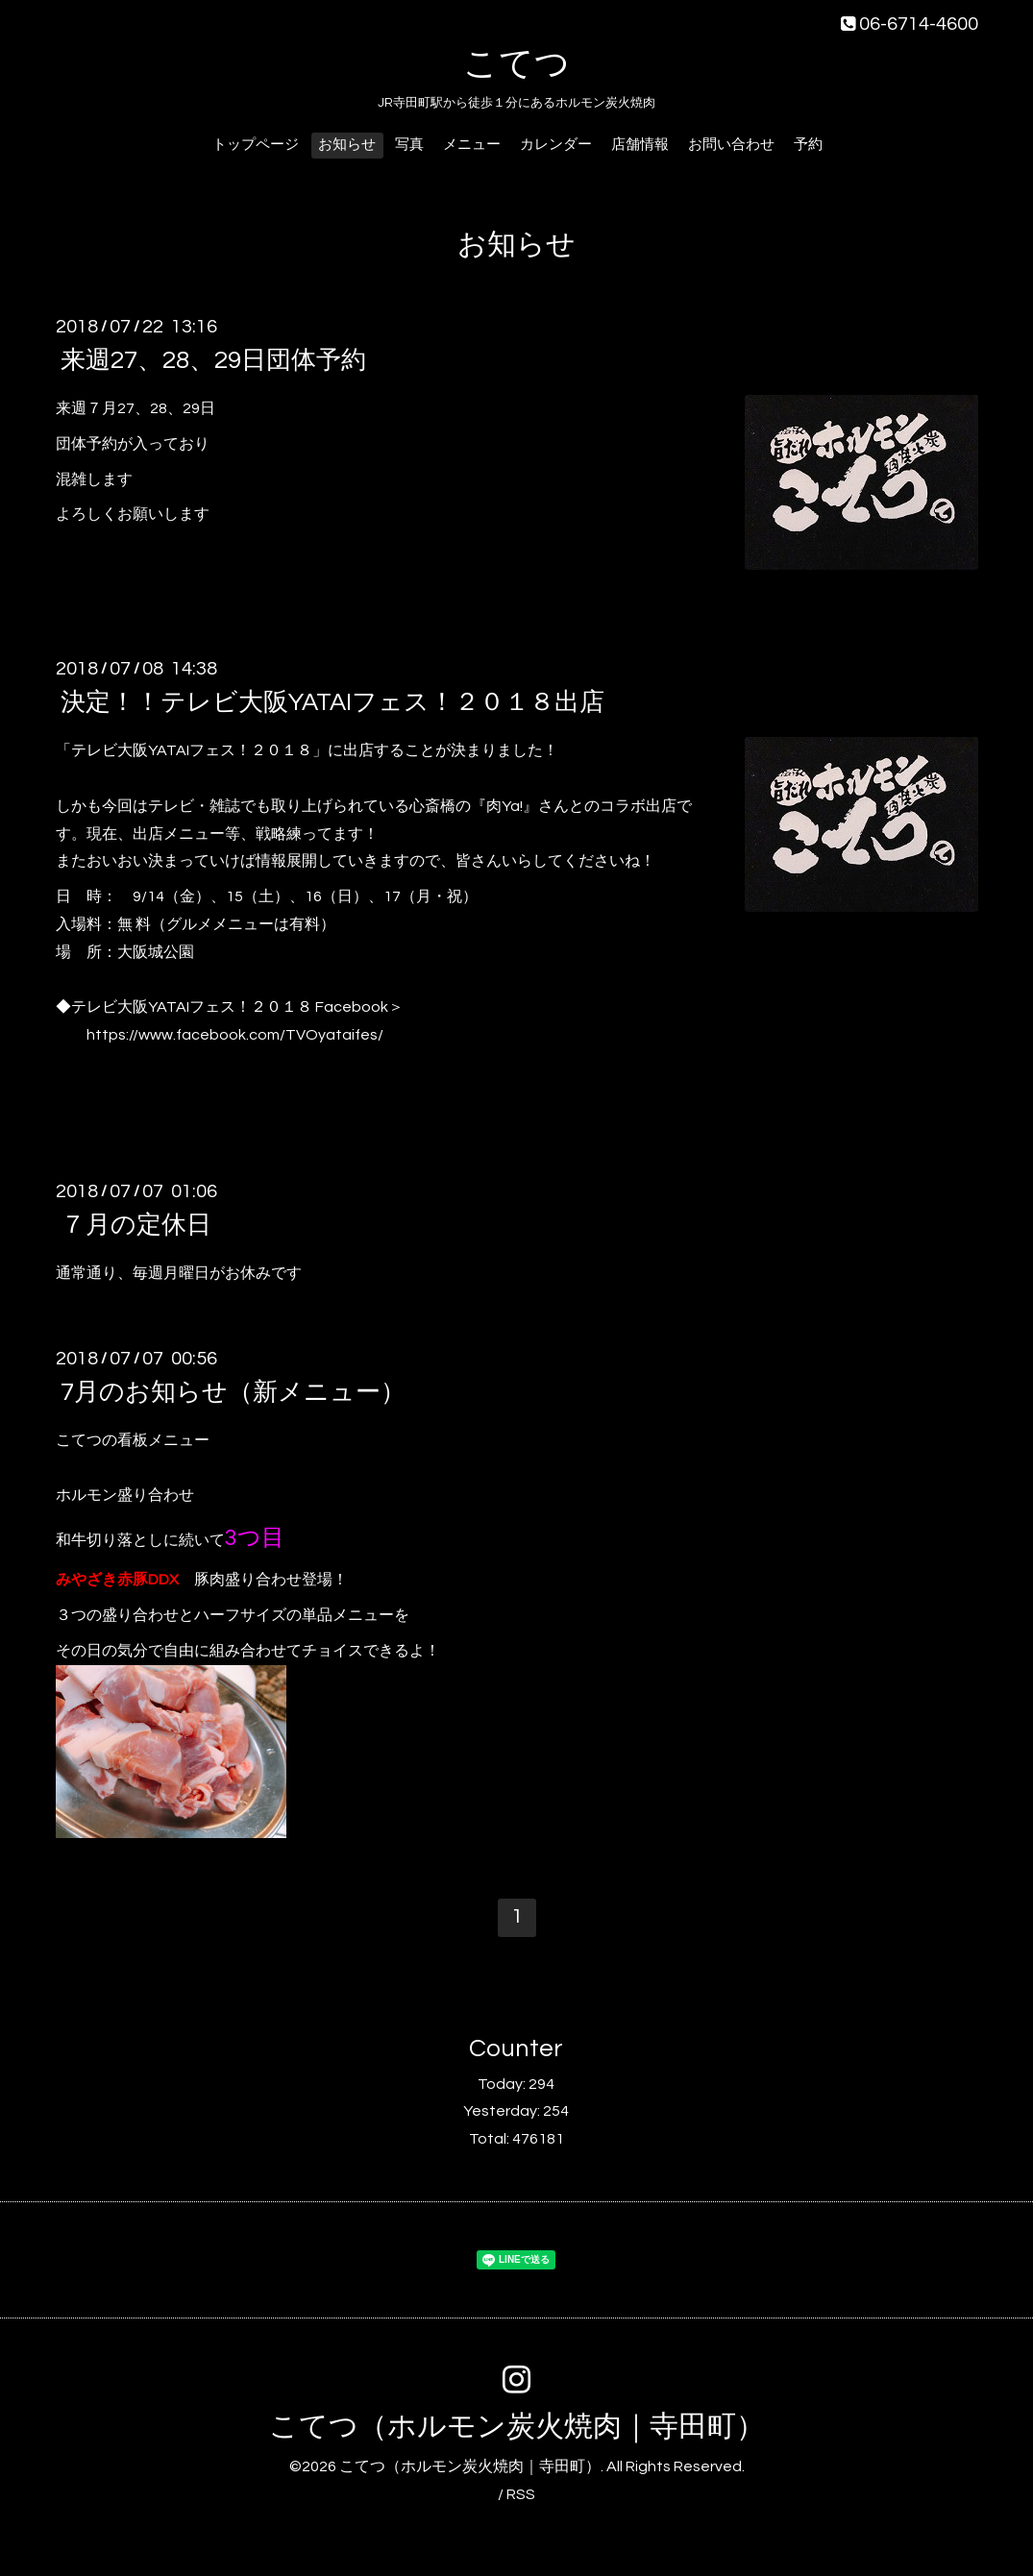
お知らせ (347, 144)
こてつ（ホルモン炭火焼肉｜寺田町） (517, 2426)
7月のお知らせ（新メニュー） (233, 1392)
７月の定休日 (136, 1225)
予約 (808, 144)
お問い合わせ (731, 144)
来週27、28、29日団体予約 (213, 360)
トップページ (255, 144)
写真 (409, 144)
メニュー (472, 144)
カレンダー (556, 144)
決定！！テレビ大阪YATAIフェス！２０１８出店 (332, 702)
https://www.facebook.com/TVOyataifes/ (234, 1035)
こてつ (516, 64)
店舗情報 (640, 144)
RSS (520, 2494)
